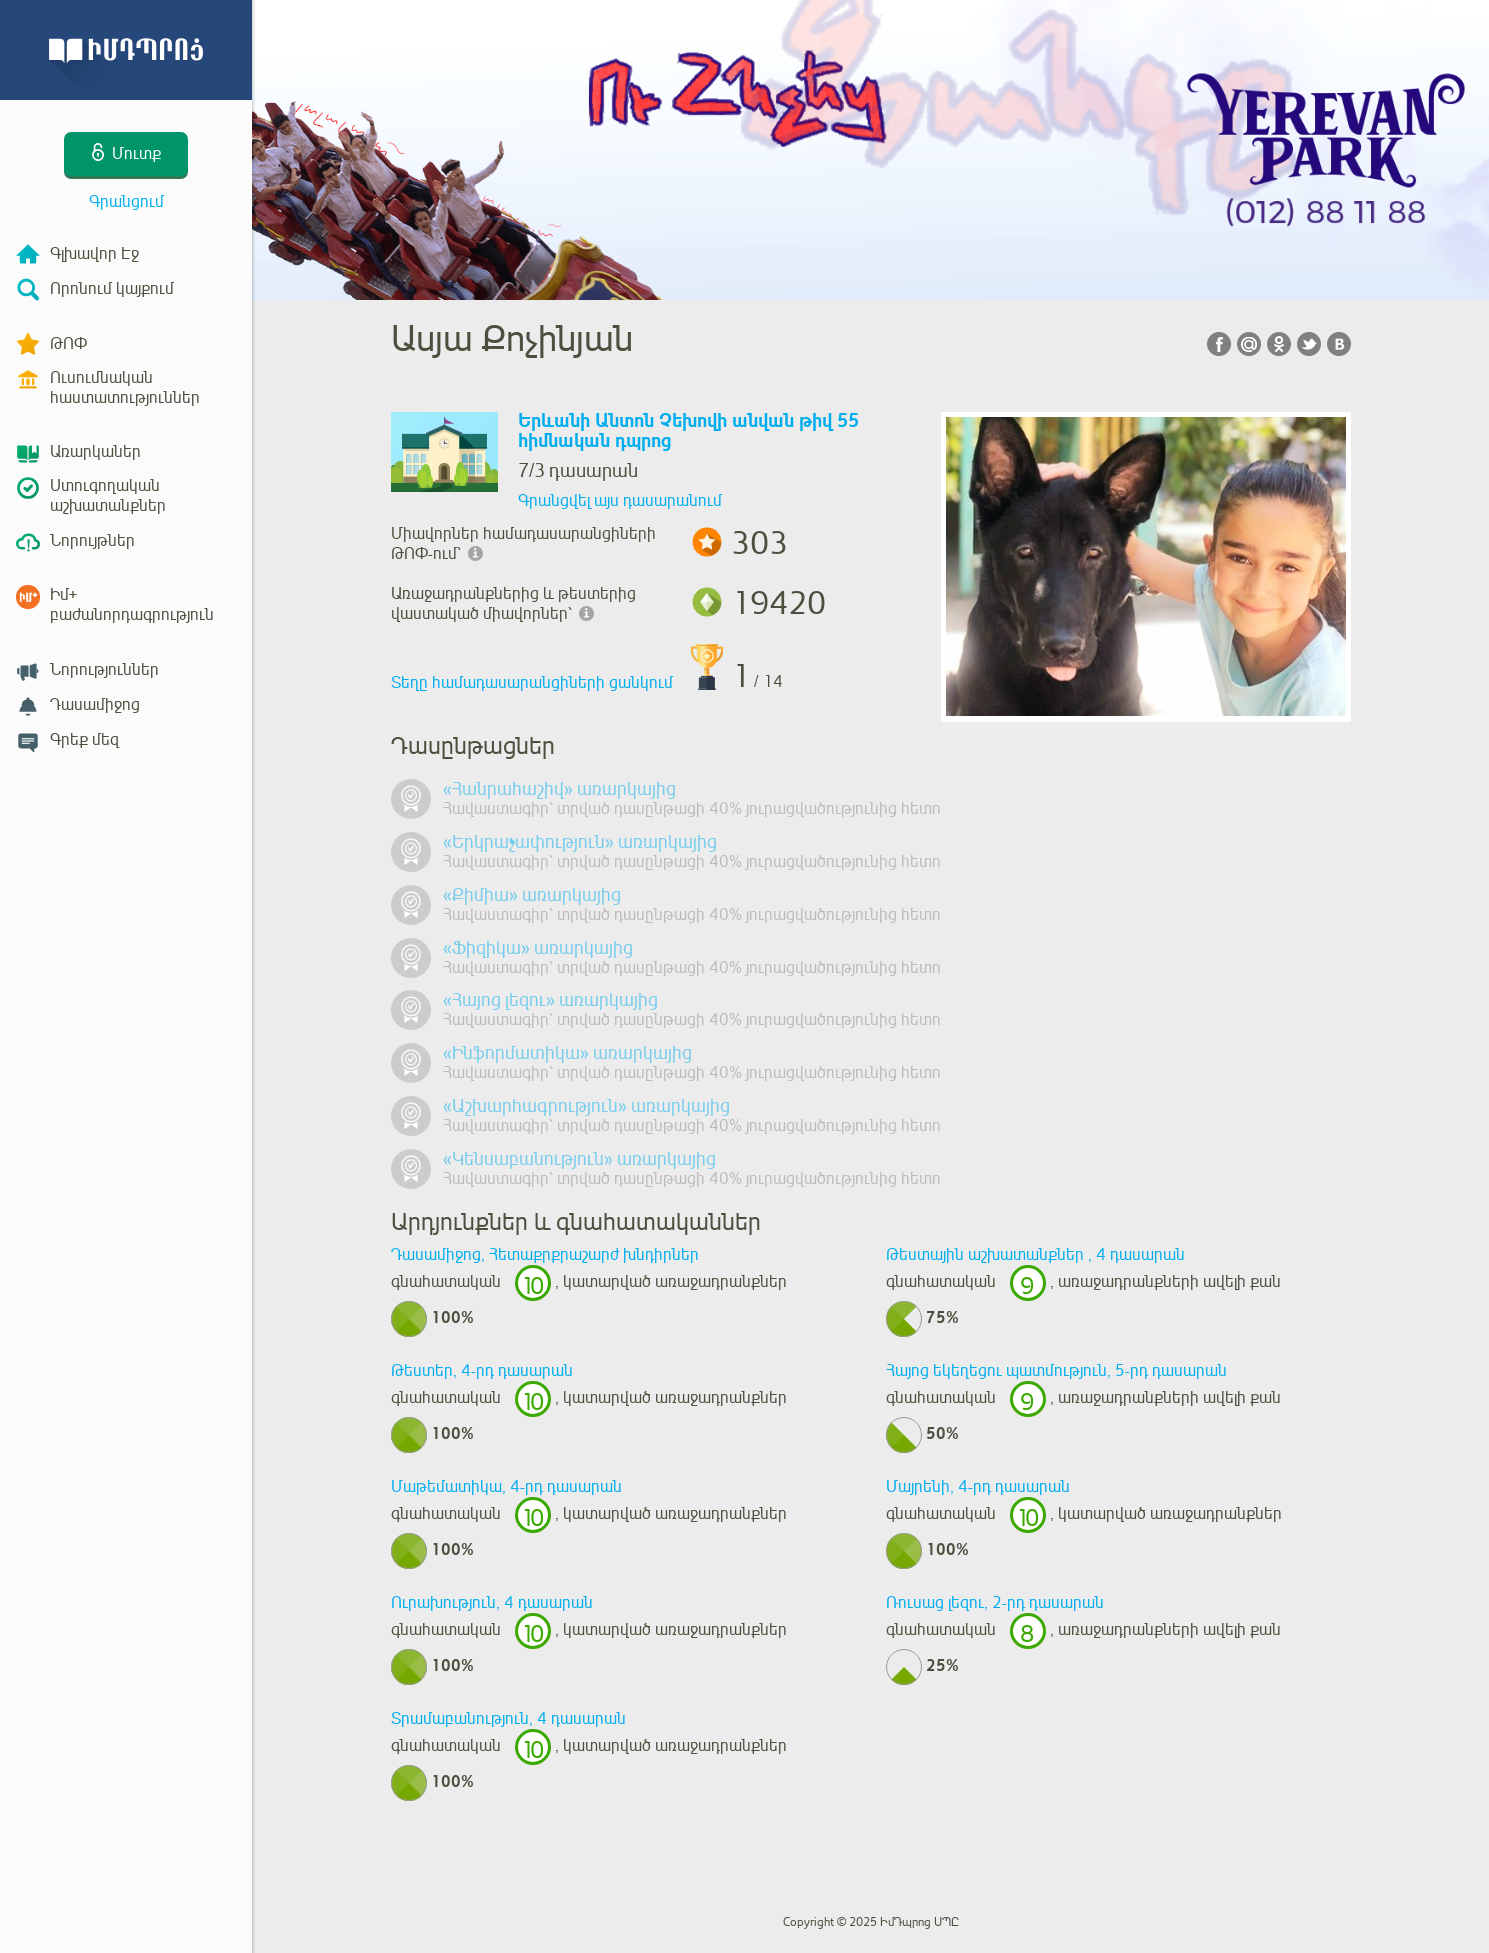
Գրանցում (126, 202)
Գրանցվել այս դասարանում (620, 501)
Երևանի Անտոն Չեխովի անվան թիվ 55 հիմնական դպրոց (688, 431)
